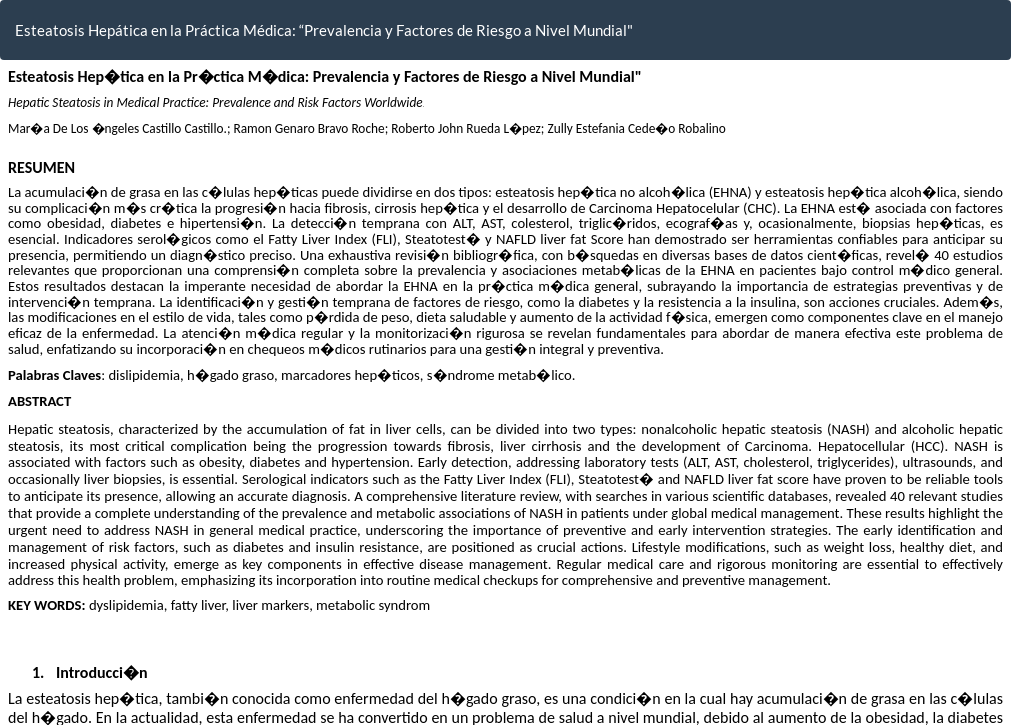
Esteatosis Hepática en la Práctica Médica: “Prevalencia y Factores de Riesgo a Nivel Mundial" (324, 30)
